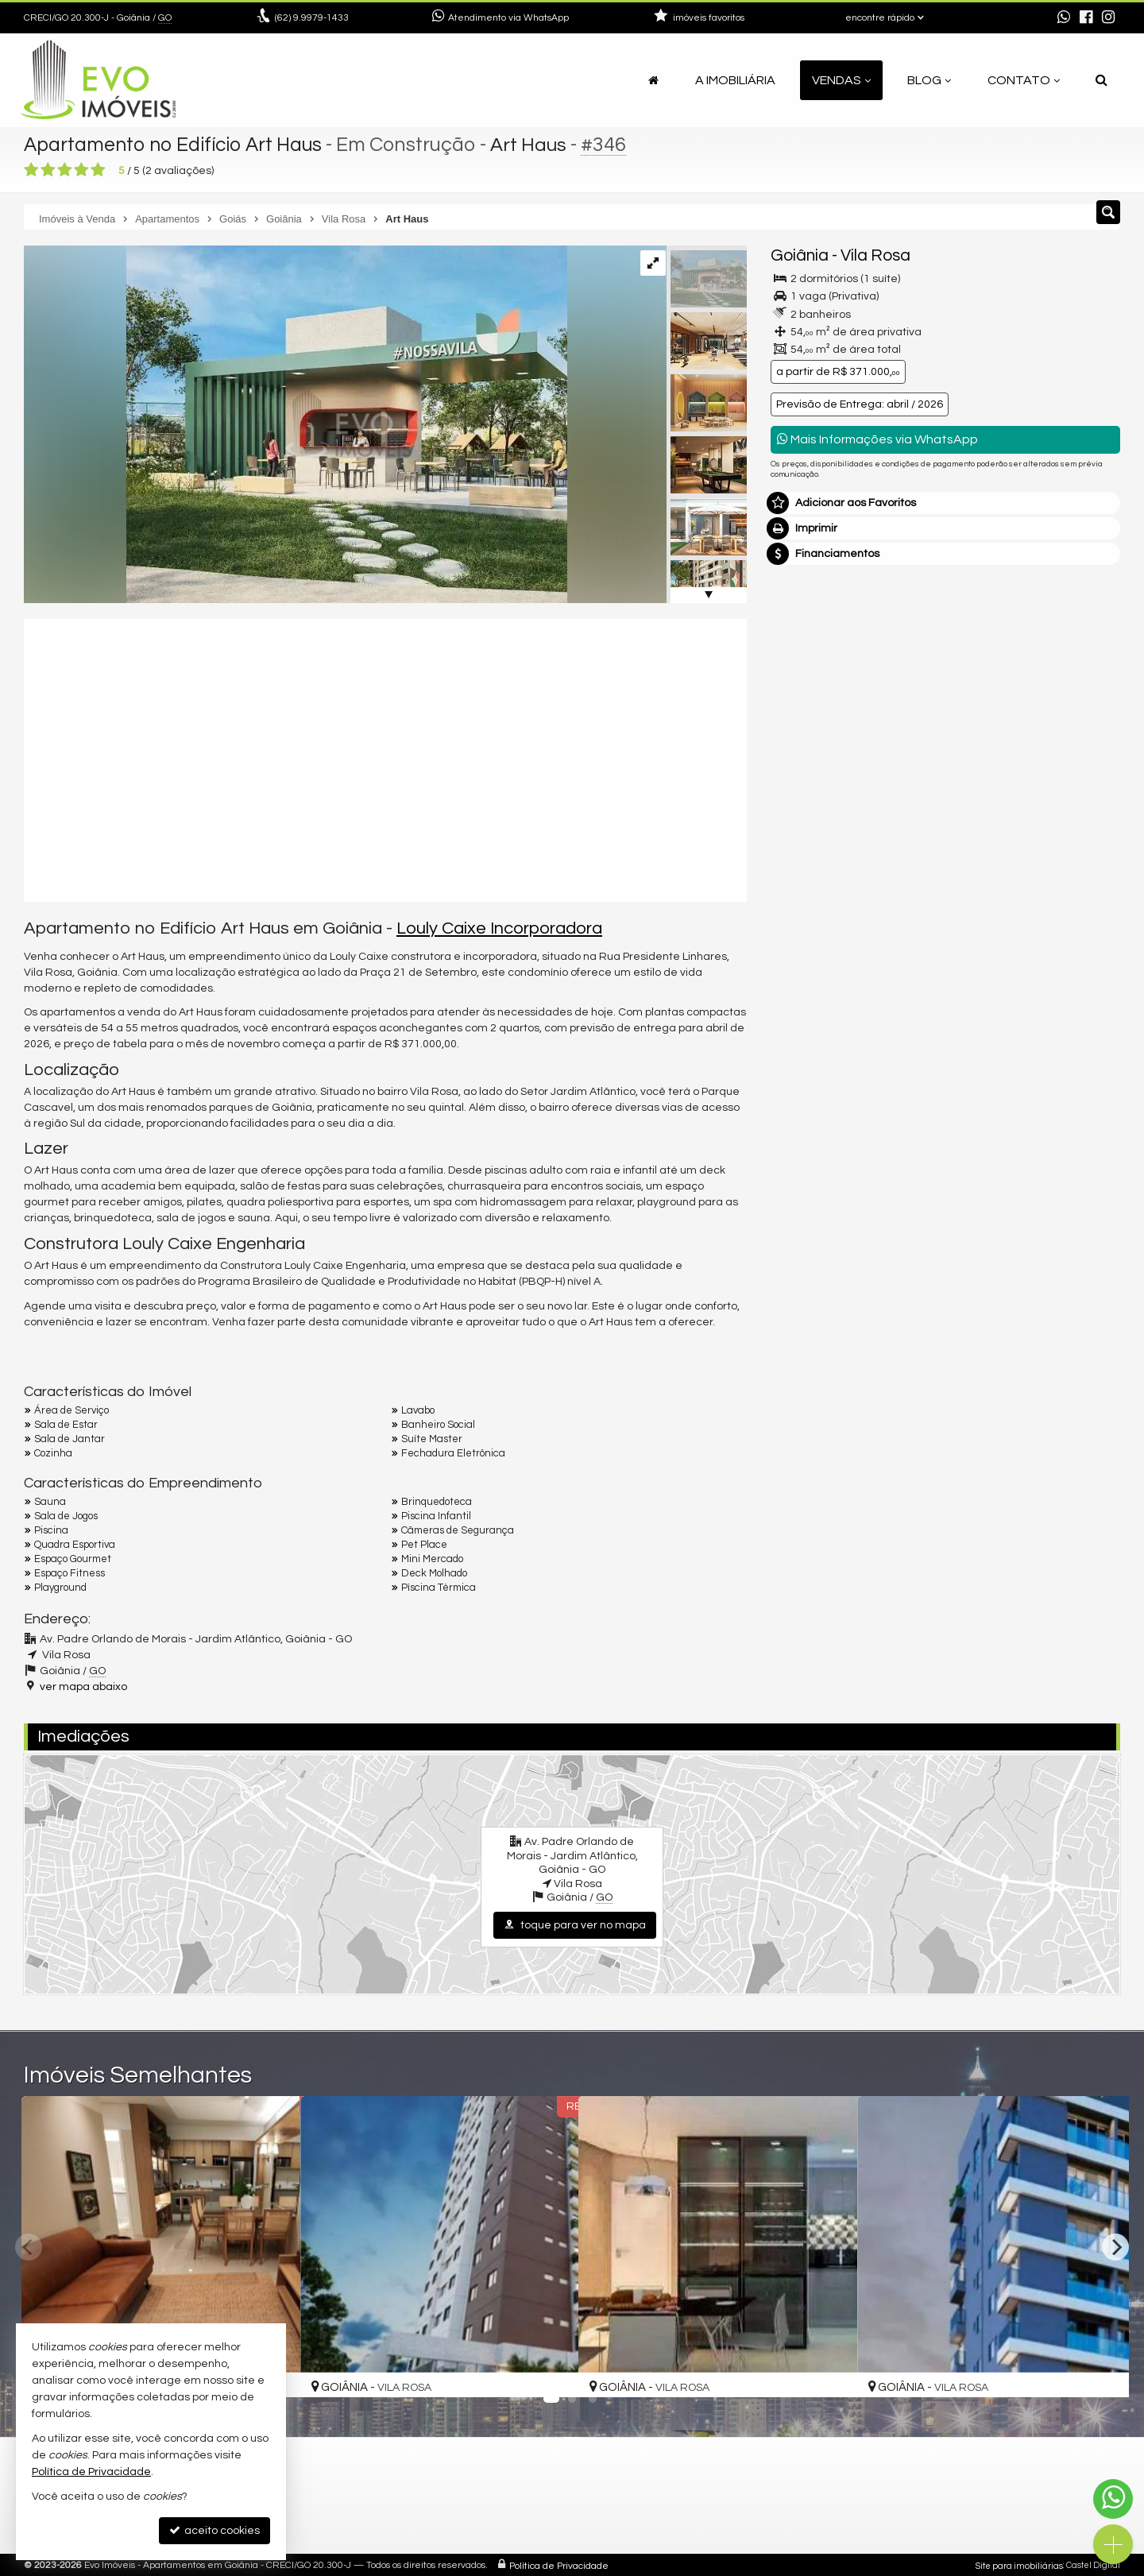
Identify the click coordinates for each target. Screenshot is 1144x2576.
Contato (1023, 80)
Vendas (841, 80)
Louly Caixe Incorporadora (499, 928)
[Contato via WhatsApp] (1113, 2499)
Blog (929, 80)
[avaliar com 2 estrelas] (48, 170)
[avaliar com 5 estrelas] (98, 170)
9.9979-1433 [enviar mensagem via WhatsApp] (312, 18)
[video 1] (385, 758)
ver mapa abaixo (83, 1686)
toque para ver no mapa (575, 1925)
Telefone (801, 879)
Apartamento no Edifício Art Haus (175, 144)
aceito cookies (214, 2530)
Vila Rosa (875, 255)
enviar (1078, 936)
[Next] (1115, 2247)
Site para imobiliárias (1019, 2563)
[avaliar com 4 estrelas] (81, 170)
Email (793, 824)
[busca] (1101, 80)
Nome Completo (821, 770)
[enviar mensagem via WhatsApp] (1063, 18)
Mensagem (808, 683)
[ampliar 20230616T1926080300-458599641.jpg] (295, 424)
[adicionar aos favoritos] (549, 2370)
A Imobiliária (735, 80)
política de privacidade (982, 951)
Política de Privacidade (559, 2564)
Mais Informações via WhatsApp (877, 439)
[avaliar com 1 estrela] (31, 170)
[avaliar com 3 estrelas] (64, 170)
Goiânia (800, 255)
